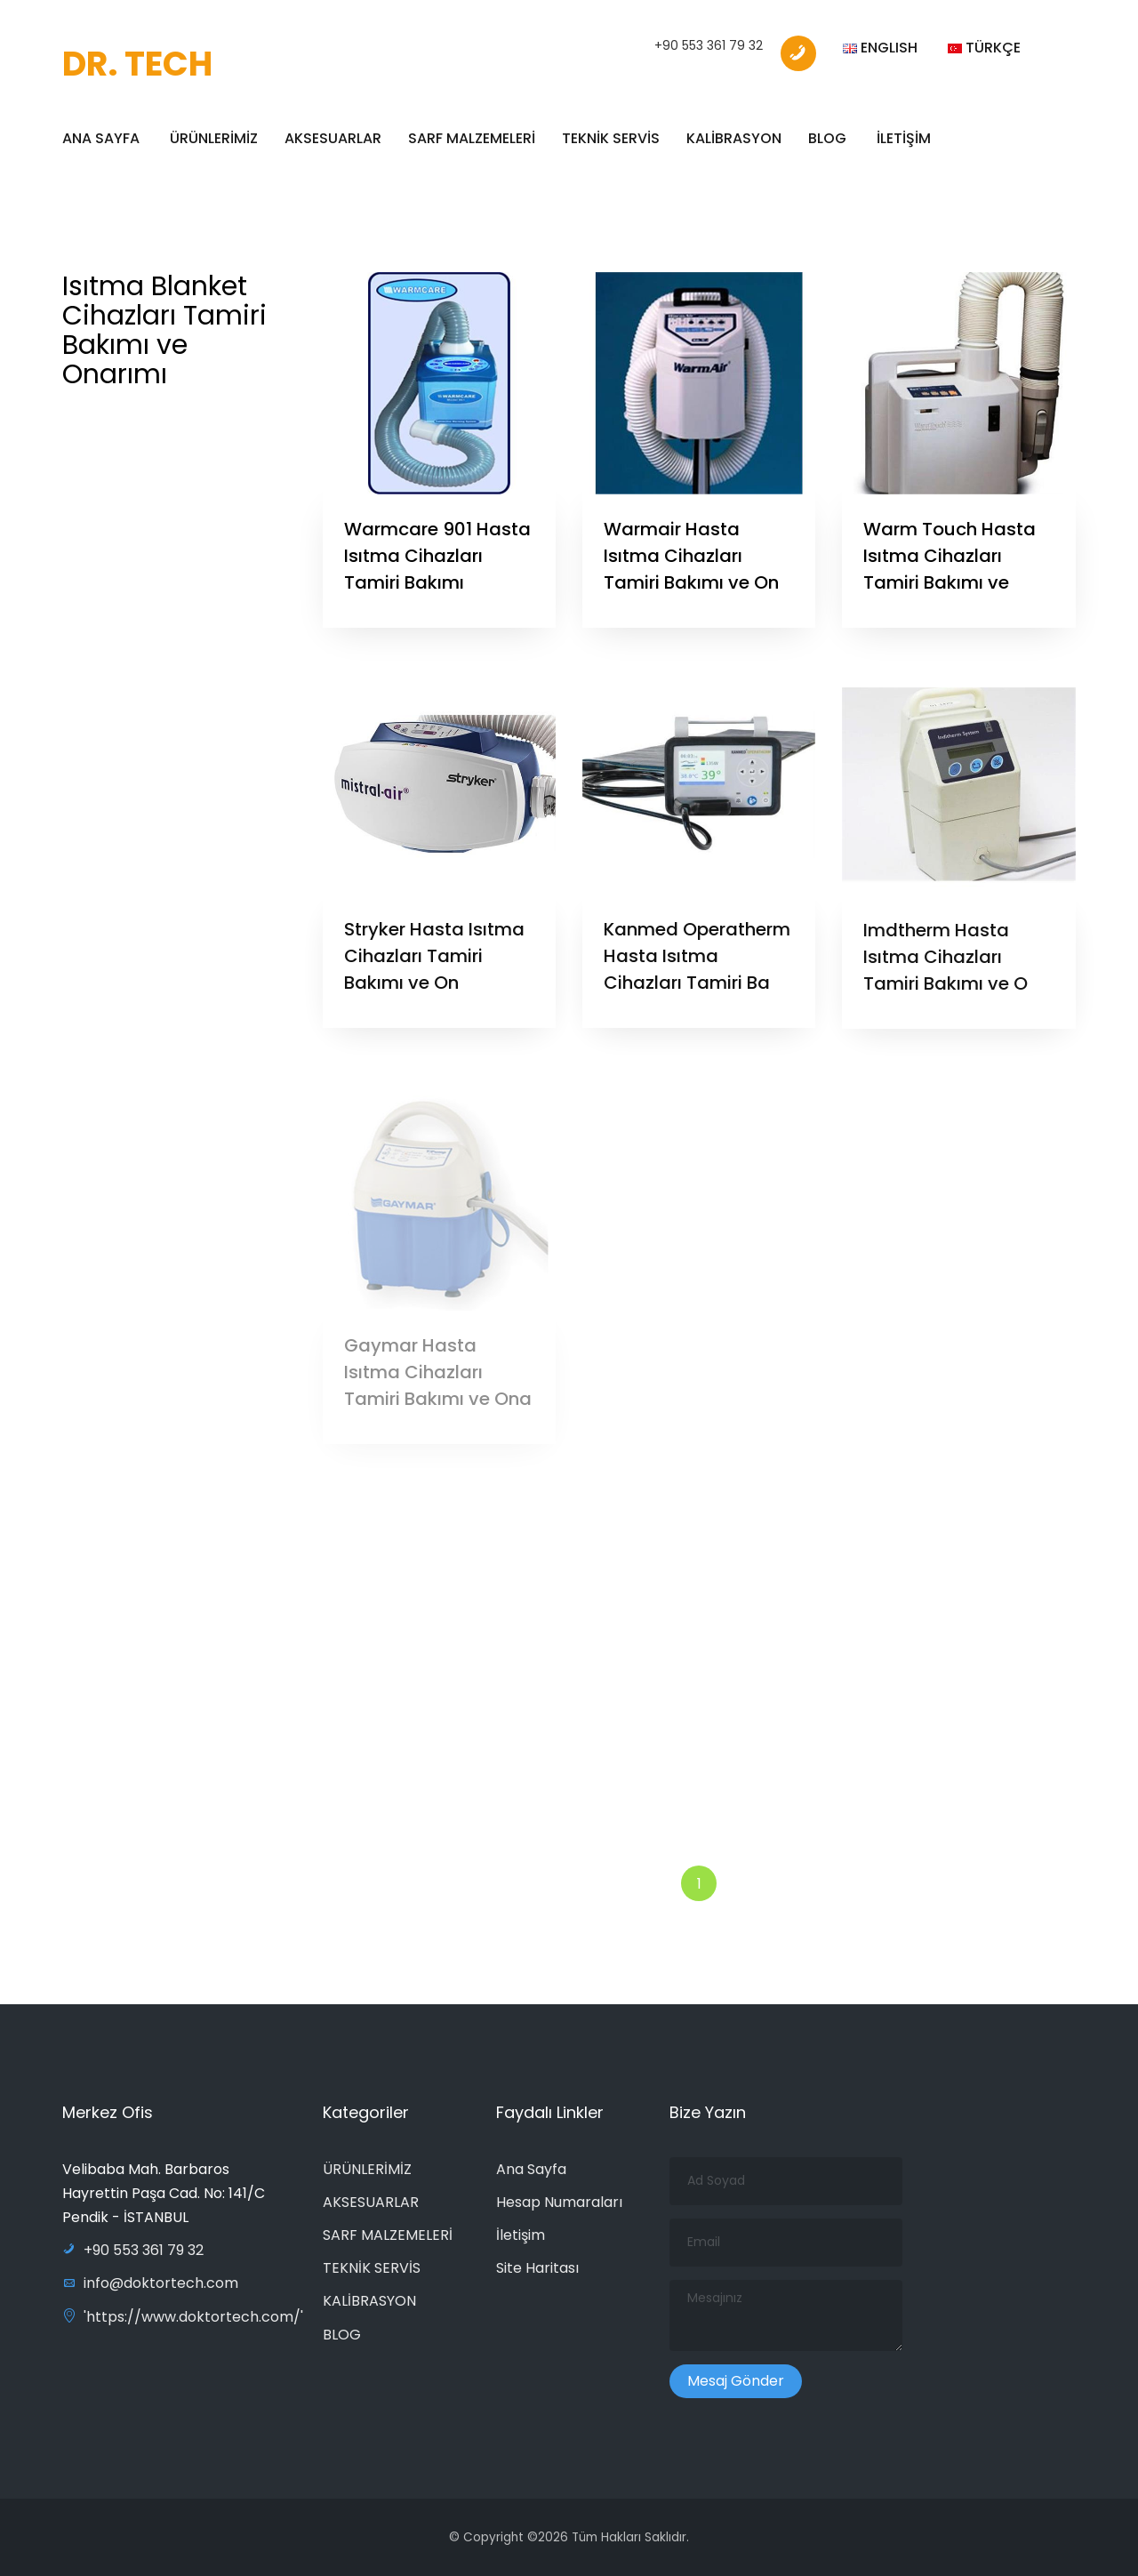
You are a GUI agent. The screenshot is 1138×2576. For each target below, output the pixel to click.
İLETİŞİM (904, 138)
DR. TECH (137, 63)
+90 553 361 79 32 (708, 45)
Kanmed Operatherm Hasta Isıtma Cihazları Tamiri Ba (697, 964)
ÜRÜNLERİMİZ (214, 138)
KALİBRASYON (733, 138)
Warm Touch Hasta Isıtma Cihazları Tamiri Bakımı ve (949, 556)
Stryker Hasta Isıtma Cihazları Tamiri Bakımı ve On (434, 964)
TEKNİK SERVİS (611, 138)
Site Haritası (537, 2268)
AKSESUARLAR (332, 138)
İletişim (520, 2235)
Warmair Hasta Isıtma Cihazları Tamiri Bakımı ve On (691, 556)
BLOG (827, 138)
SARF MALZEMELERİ (471, 138)
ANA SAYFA (101, 138)
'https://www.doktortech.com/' (182, 2317)
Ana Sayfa (531, 2169)
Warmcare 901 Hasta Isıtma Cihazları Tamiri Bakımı (437, 556)
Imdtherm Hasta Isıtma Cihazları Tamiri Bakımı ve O (945, 965)
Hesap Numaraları (559, 2202)
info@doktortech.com (150, 2283)
